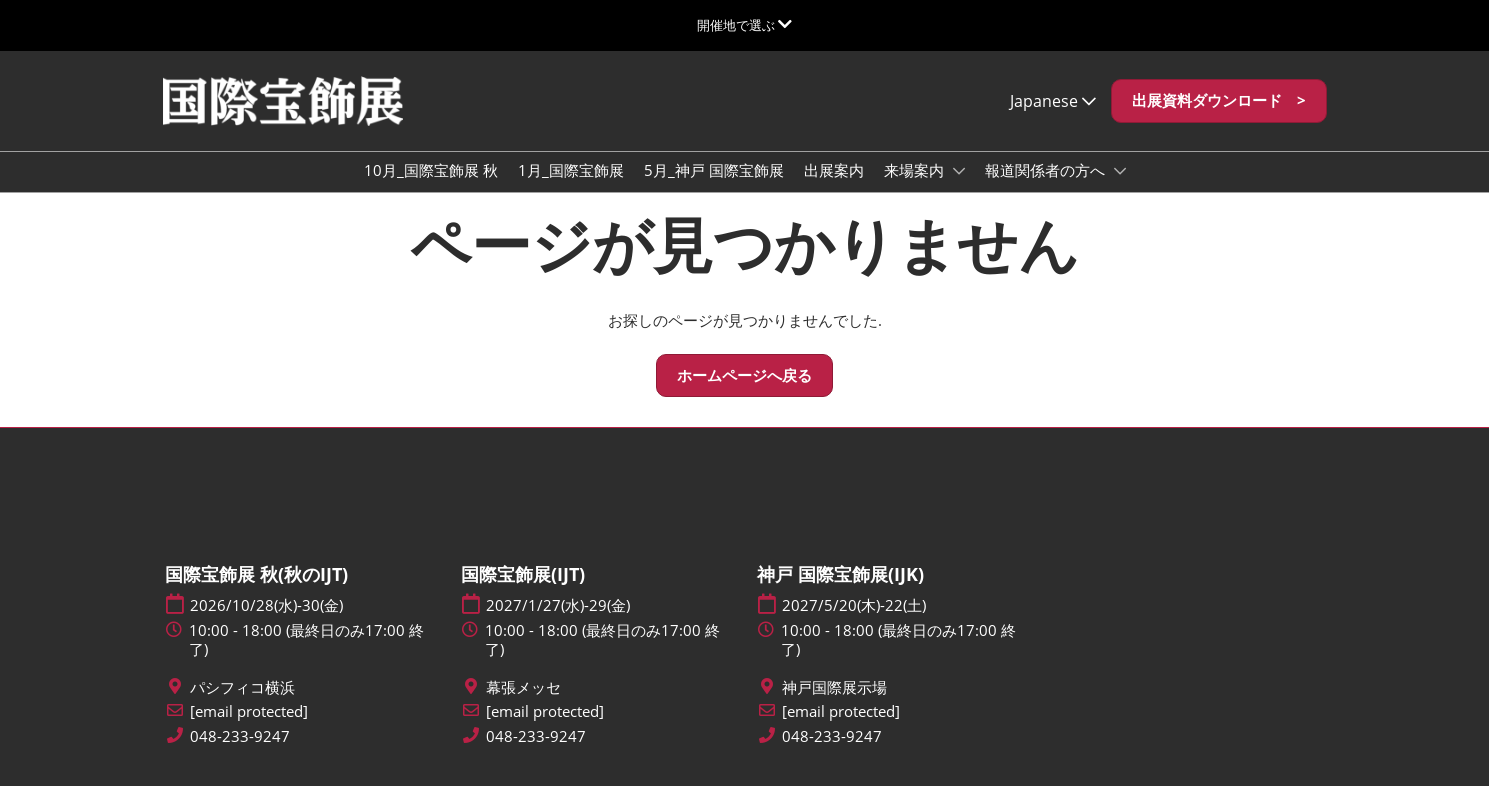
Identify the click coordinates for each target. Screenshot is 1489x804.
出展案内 (834, 189)
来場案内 (916, 189)
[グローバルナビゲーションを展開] (744, 25)
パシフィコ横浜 (242, 705)
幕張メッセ (523, 705)
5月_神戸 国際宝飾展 (714, 189)
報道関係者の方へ (1047, 189)
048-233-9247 (240, 754)
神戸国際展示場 (834, 705)
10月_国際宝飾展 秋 (431, 189)
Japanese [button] (1053, 120)
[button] (1219, 120)
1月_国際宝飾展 (571, 189)
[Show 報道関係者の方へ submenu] (1120, 190)
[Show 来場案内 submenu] (959, 190)
